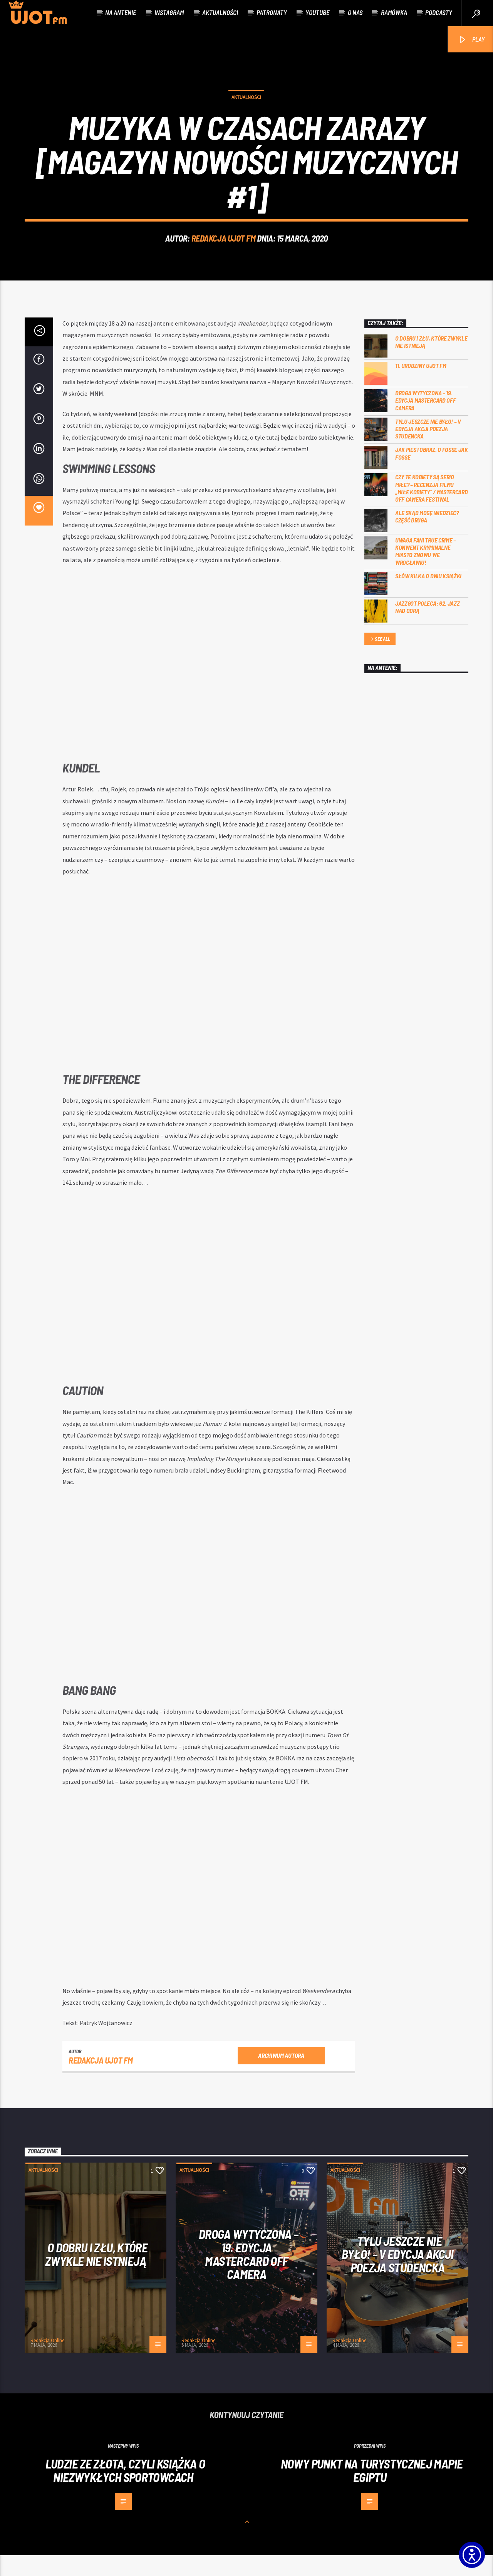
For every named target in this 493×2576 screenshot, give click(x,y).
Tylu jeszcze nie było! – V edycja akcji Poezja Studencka (428, 449)
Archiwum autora (281, 2076)
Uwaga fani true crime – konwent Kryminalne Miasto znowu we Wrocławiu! (425, 572)
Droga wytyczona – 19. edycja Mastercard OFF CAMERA (425, 421)
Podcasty (438, 12)
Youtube (317, 12)
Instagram (169, 12)
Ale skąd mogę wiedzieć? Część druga (427, 537)
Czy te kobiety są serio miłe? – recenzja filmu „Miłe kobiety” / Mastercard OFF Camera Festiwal (431, 509)
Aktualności (220, 12)
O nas (355, 12)
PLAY (471, 39)
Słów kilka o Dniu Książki (428, 596)
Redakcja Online (47, 2361)
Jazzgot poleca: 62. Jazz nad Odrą (427, 627)
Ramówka (394, 12)
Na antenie (120, 12)
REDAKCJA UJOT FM (223, 248)
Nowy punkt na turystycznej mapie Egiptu (372, 2491)
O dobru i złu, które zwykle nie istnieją (431, 362)
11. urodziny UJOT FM (420, 386)
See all (380, 660)
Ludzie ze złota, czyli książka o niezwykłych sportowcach (125, 2491)
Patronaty (272, 12)
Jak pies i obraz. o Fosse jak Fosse (431, 474)
